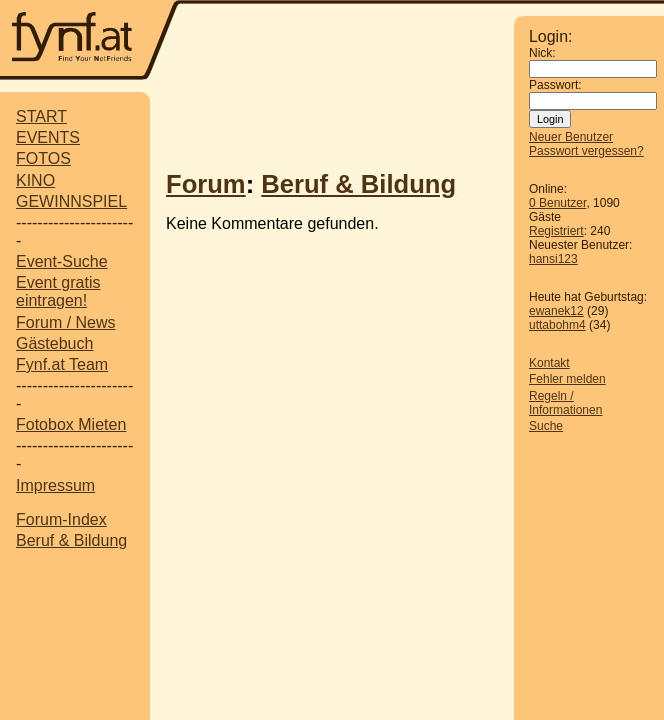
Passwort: (555, 85)
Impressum (55, 485)
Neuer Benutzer (571, 137)
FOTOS (43, 158)
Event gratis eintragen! (58, 291)
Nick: (542, 53)
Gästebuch (54, 343)
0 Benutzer (557, 203)
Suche (546, 426)
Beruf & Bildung (71, 540)
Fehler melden (567, 379)
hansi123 (553, 259)
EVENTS (48, 137)
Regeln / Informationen (565, 403)
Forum (206, 184)
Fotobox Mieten (71, 424)
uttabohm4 (557, 325)
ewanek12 (556, 311)
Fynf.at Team (62, 364)
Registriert (556, 231)
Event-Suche (62, 261)
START (41, 116)
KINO (35, 180)
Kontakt (549, 363)
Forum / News (66, 322)
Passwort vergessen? (586, 151)
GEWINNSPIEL (71, 201)
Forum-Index (61, 519)
